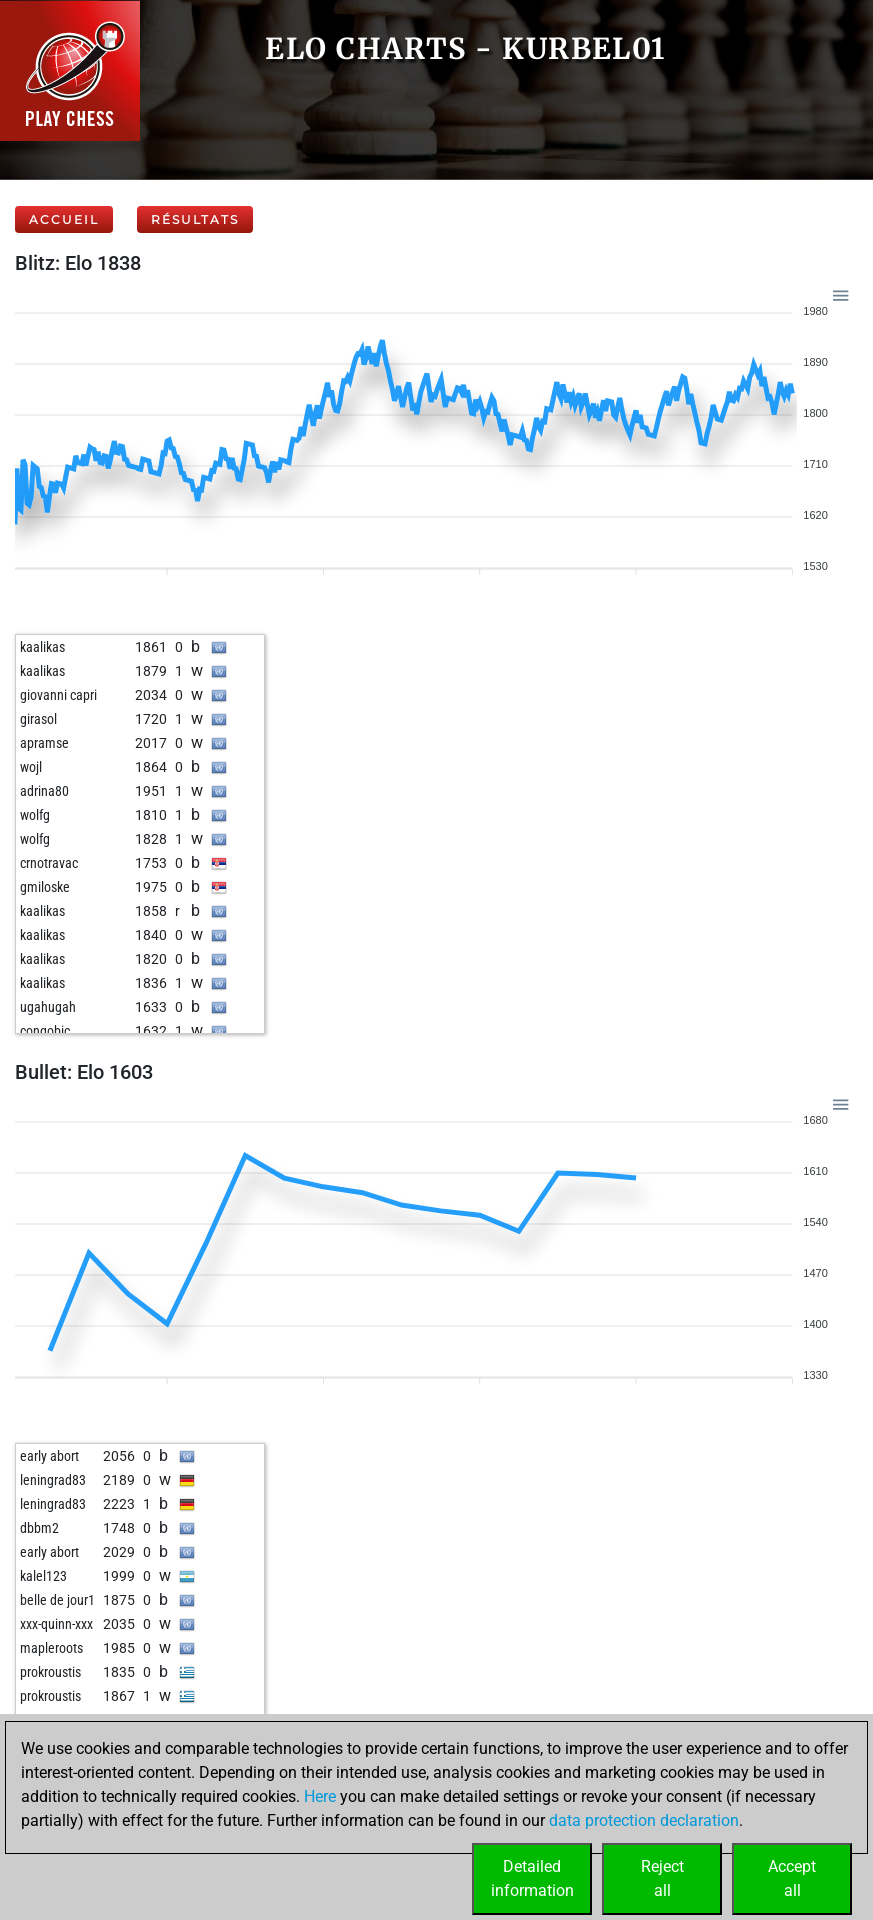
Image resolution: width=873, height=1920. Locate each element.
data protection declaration (644, 1820)
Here (320, 1796)
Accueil (64, 219)
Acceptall (792, 1878)
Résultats (195, 219)
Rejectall (662, 1878)
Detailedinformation (532, 1878)
